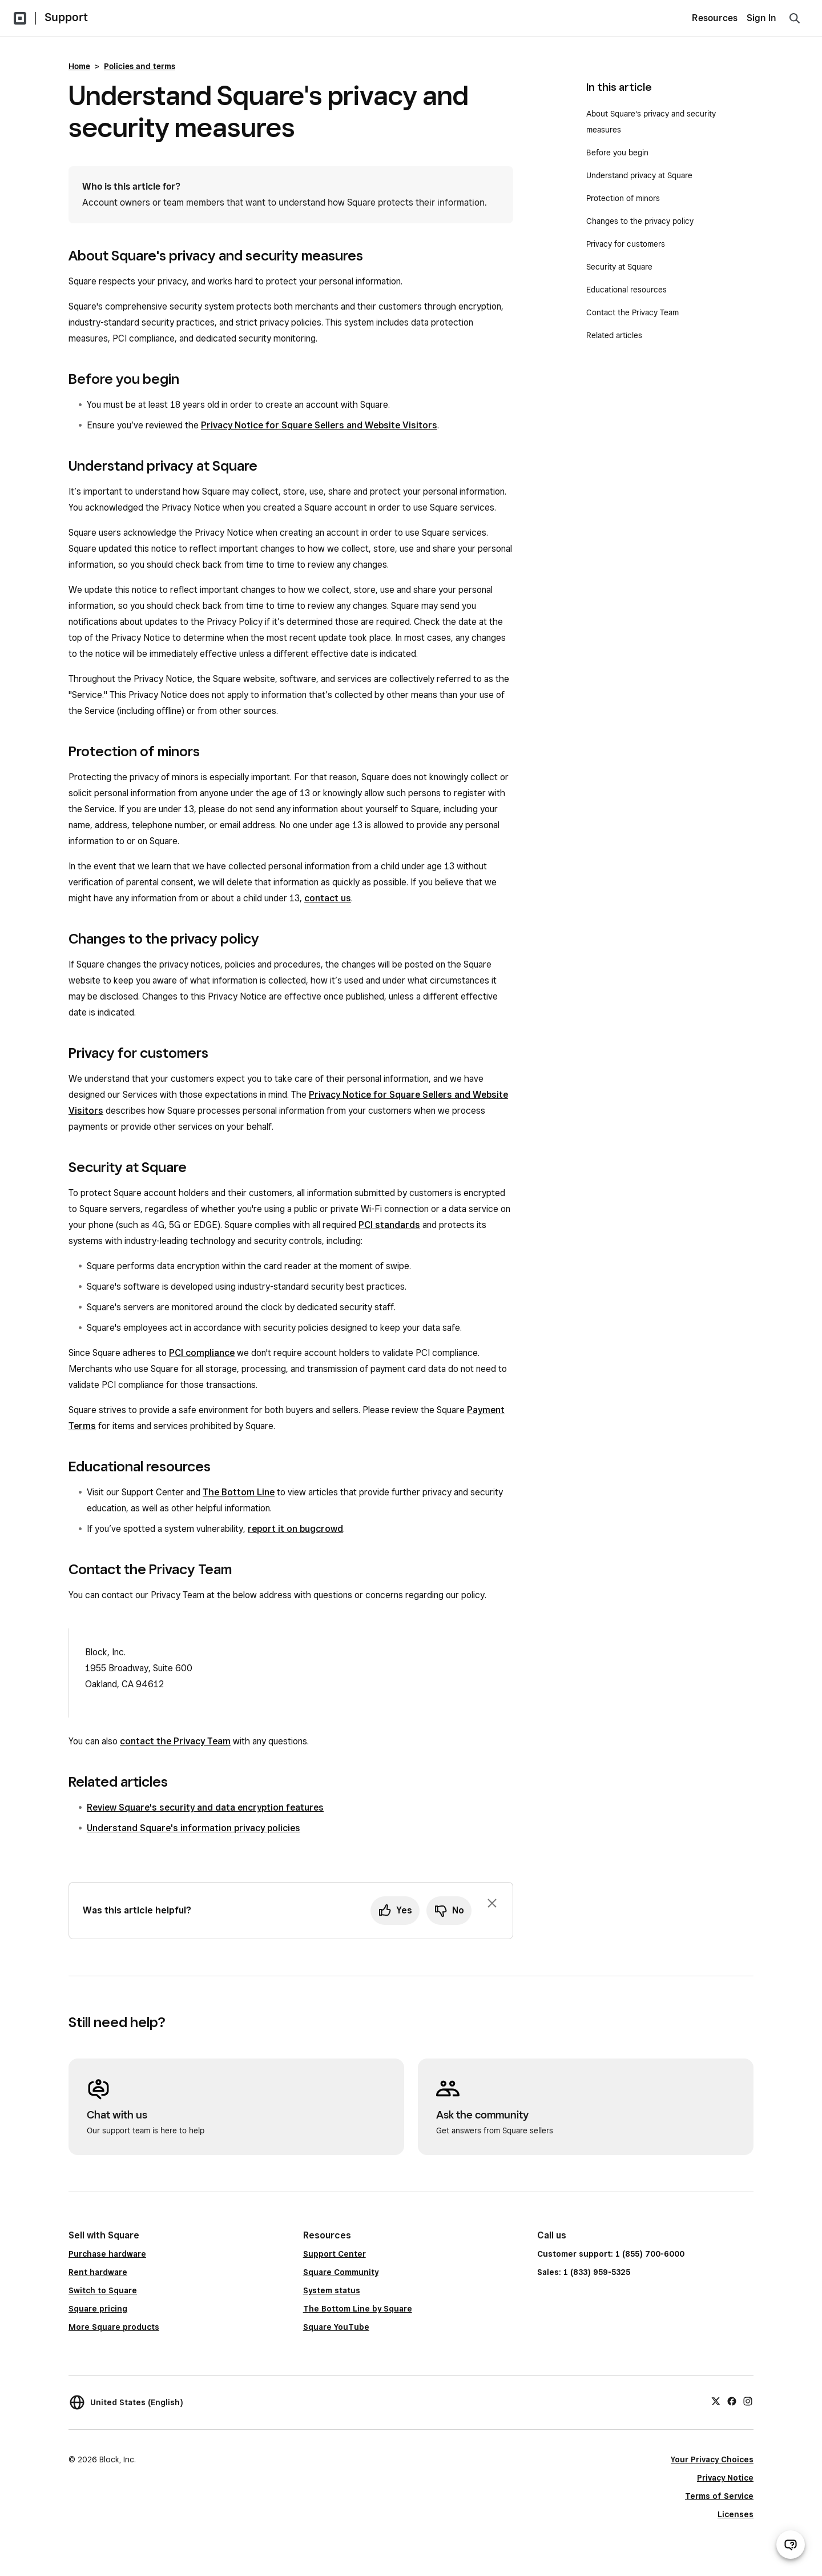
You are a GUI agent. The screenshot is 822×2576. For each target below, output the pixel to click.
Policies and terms (139, 66)
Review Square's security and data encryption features (205, 1807)
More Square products (113, 2327)
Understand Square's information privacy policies (193, 1828)
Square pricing (97, 2308)
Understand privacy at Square (640, 175)
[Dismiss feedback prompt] (492, 1903)
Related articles (614, 335)
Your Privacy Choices (712, 2459)
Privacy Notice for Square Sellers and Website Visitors (319, 425)
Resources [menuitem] (715, 18)
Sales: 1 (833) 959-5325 (583, 2272)
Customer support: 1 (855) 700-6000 (610, 2253)
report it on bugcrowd (295, 1528)
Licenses (736, 2514)
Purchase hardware (107, 2253)
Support (66, 17)
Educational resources (626, 289)
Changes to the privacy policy (640, 221)
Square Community (340, 2272)
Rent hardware (97, 2272)
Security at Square (619, 266)
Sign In (761, 18)
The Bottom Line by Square (357, 2308)
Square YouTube (336, 2327)
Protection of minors (623, 198)
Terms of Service (719, 2496)
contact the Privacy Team (175, 1741)
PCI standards (389, 1224)
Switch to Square (102, 2290)
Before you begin (617, 152)
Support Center (334, 2253)
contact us (327, 898)
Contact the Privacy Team (632, 312)
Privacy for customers (625, 243)
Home (79, 66)
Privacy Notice (725, 2477)
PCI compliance (202, 1352)
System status (331, 2290)
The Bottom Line (239, 1492)
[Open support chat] (790, 2544)
